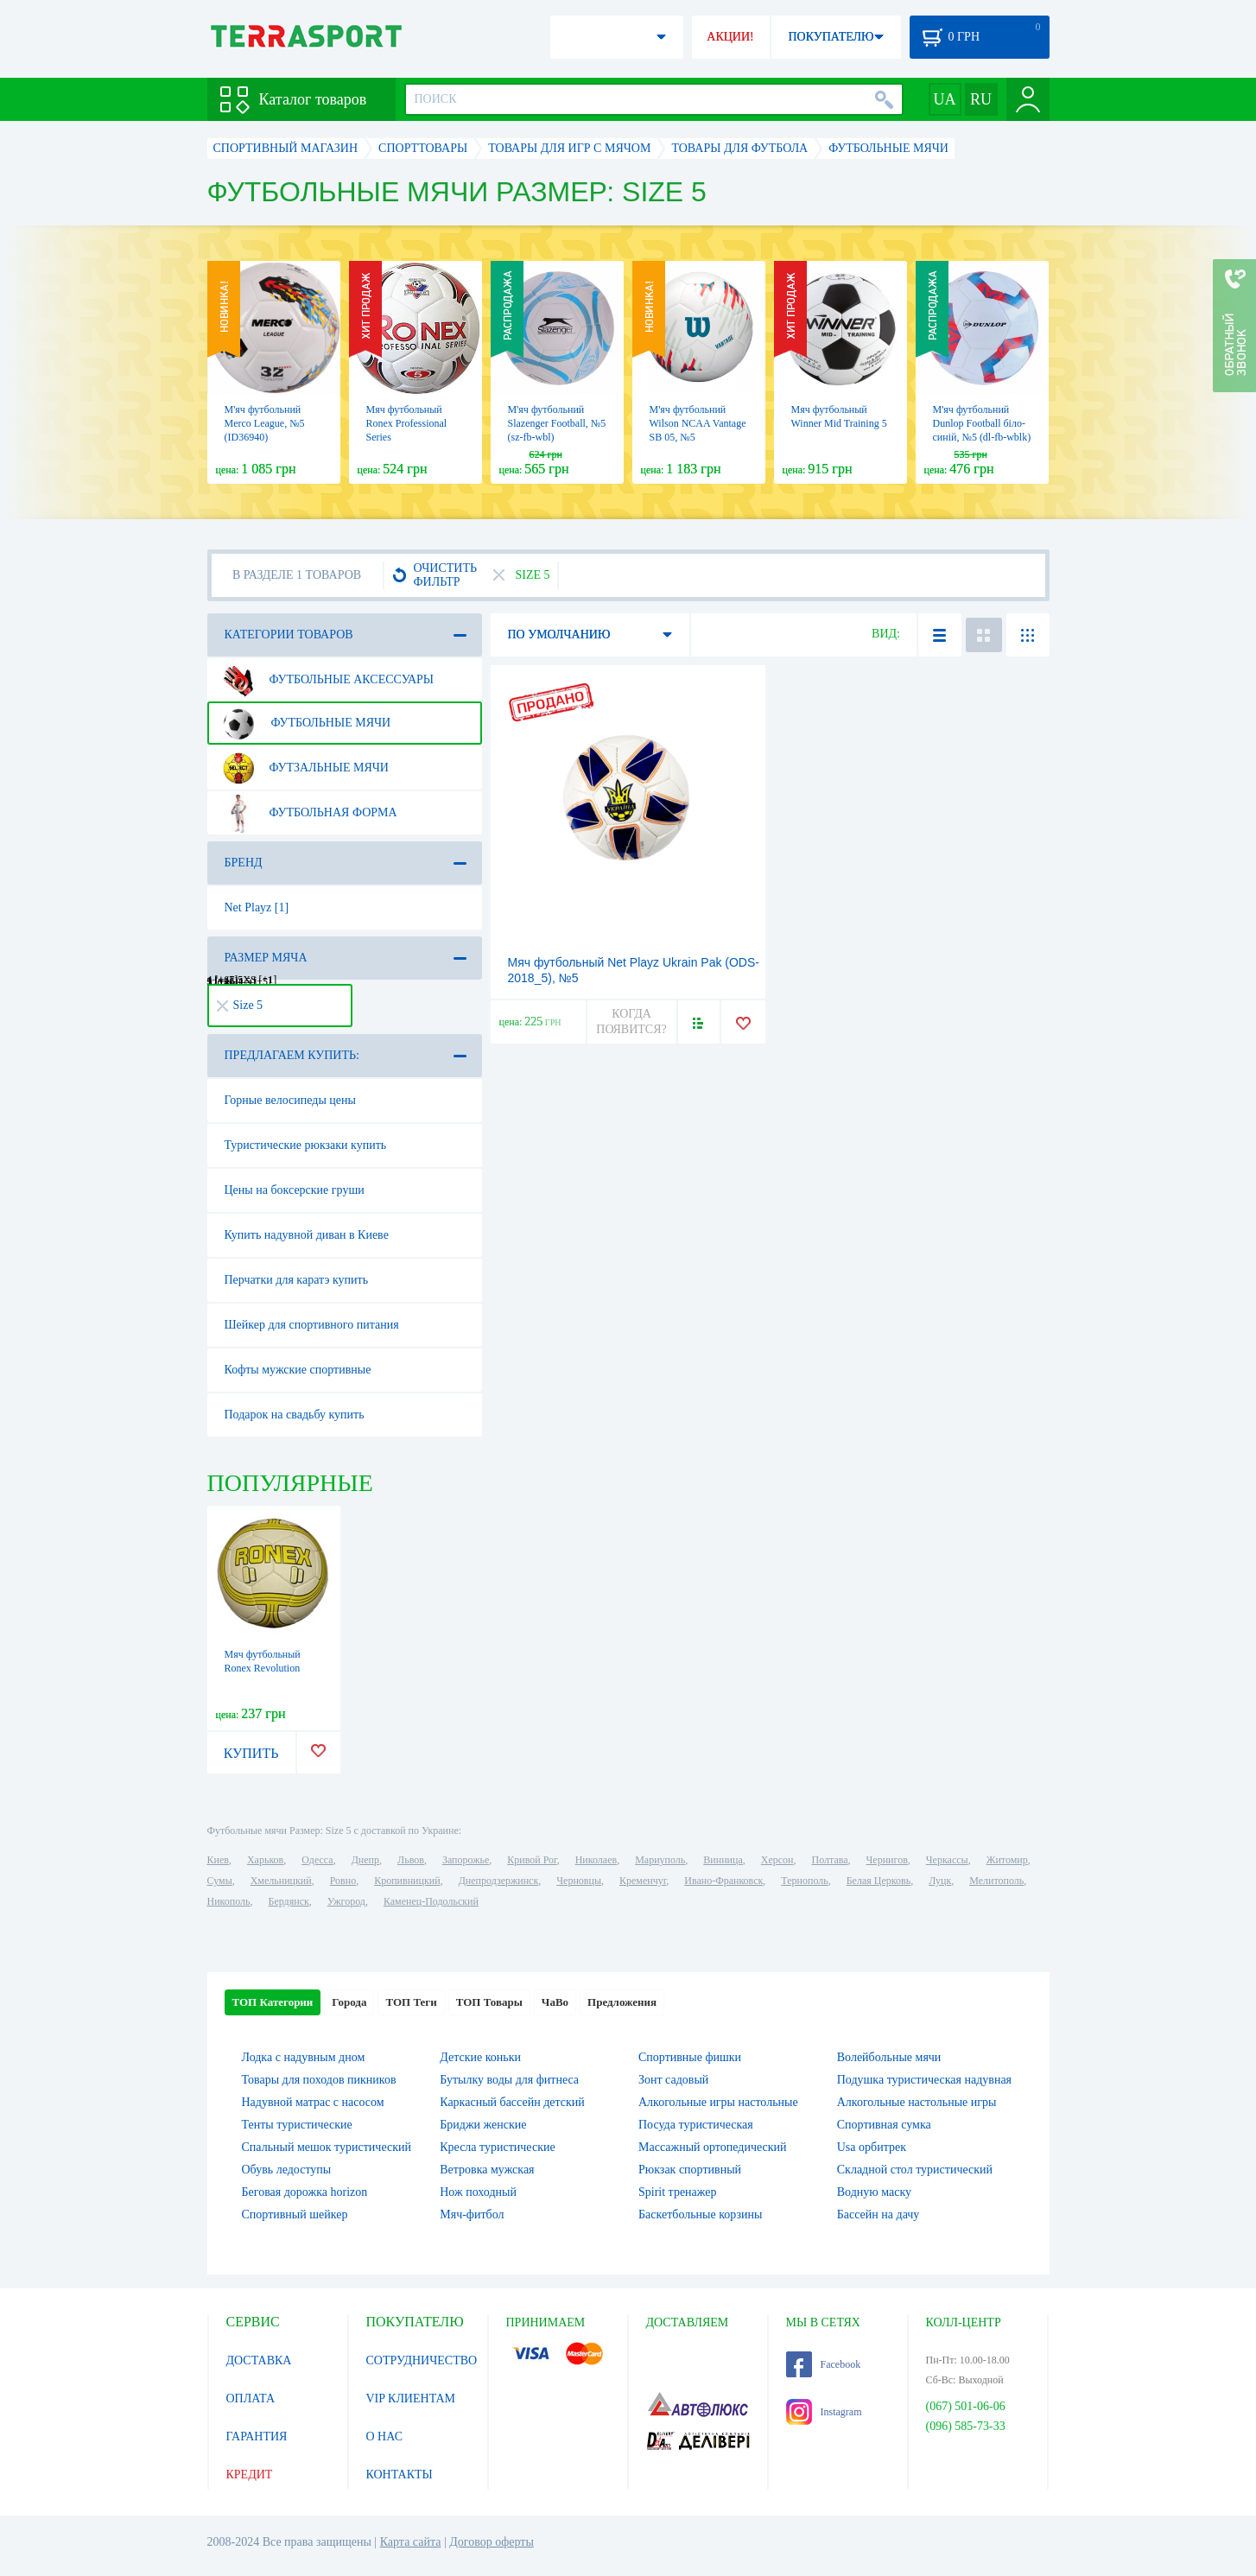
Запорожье (465, 1860)
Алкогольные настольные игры (917, 2102)
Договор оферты (491, 2541)
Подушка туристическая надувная (924, 2079)
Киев (218, 1860)
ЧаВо (555, 2001)
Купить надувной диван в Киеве (307, 1234)
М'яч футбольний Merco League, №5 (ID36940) (265, 423)
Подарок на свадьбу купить (295, 1414)
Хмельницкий (281, 1881)
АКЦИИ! (730, 36)
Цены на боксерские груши (295, 1189)
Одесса (317, 1860)
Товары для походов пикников (319, 2079)
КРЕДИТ (249, 2474)
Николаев (596, 1860)
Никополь (229, 1901)
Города (349, 2001)
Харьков (265, 1860)
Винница (722, 1860)
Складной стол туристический (915, 2169)
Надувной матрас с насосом (313, 2102)
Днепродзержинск (499, 1881)
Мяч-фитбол (472, 2214)
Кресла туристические (497, 2147)
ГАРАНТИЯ (257, 2436)
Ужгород (346, 1901)
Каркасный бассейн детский (512, 2102)
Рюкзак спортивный (689, 2169)
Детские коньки (480, 2057)
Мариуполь (660, 1860)
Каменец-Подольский (431, 1901)
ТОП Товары (489, 2001)
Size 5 (240, 1005)
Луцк (940, 1881)
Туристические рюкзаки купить (306, 1145)
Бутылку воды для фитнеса (509, 2079)
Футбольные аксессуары (327, 680)
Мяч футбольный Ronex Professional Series (406, 423)
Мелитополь (996, 1881)
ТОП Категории (273, 2001)
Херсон (777, 1860)
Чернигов (887, 1860)
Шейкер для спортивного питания (312, 1324)
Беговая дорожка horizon (305, 2192)
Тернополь (804, 1881)
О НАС (384, 2436)
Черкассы (947, 1860)
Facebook (823, 2364)
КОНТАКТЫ (399, 2474)
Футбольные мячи (305, 723)
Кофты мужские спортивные (298, 1369)
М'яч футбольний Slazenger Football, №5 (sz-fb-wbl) (557, 423)
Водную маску (874, 2192)
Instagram (824, 2412)
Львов (410, 1860)
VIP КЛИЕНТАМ (411, 2398)
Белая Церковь (878, 1881)
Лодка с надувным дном (303, 2057)
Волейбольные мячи (889, 2057)
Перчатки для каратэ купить (297, 1279)
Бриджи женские (483, 2124)
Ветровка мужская (487, 2169)
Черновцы (578, 1881)
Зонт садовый (673, 2079)
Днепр (365, 1860)
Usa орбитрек (871, 2147)
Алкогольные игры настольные (718, 2102)
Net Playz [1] (257, 907)
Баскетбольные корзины (700, 2214)
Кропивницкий (407, 1881)
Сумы (219, 1881)
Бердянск (289, 1901)
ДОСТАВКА (259, 2360)
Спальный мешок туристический (326, 2147)
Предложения (622, 2001)
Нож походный (478, 2192)
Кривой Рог (531, 1860)
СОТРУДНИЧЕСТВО (422, 2360)
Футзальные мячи (304, 768)
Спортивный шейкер (295, 2214)
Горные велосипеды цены (290, 1100)
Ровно (343, 1881)
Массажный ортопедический (712, 2147)
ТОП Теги (410, 2001)
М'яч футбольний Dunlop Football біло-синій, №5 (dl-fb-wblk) (982, 423)
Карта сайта (410, 2541)
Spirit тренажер (677, 2192)
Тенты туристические (297, 2124)
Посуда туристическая (695, 2124)
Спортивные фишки (689, 2057)
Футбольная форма (308, 813)
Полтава (830, 1860)
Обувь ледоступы (287, 2169)
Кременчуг (642, 1881)
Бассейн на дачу (878, 2214)
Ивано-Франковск (723, 1881)
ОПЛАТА (251, 2398)
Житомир (1007, 1860)
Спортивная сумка (884, 2124)
